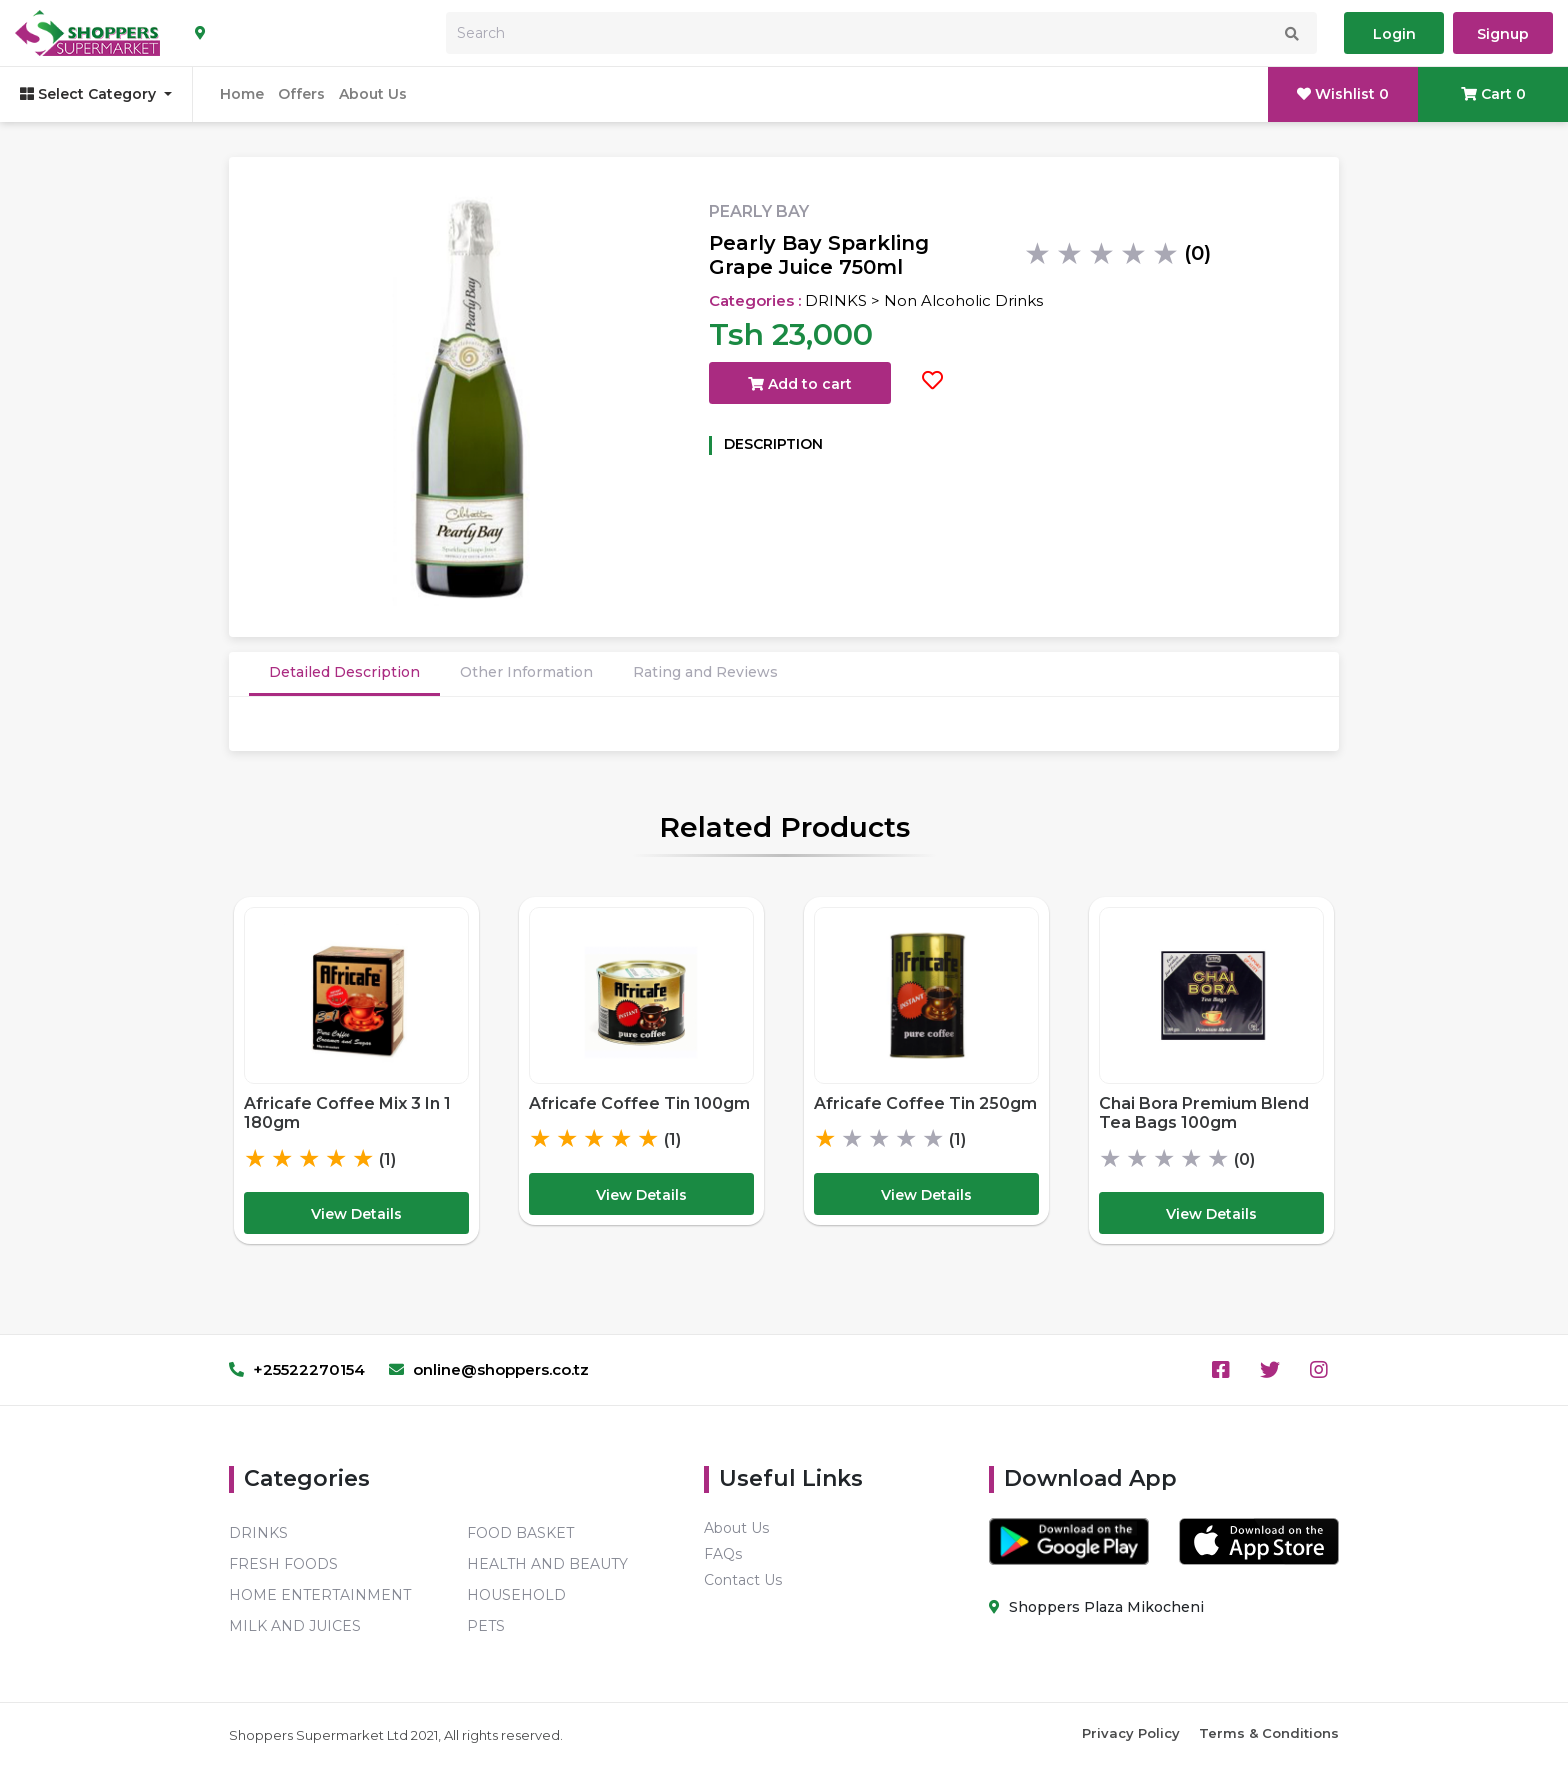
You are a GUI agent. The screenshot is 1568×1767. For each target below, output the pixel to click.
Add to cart (800, 384)
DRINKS (258, 1533)
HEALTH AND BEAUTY (547, 1564)
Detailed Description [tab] (344, 672)
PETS (486, 1626)
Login (1394, 34)
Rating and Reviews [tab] (705, 672)
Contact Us (743, 1580)
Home (242, 94)
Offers (301, 94)
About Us (373, 94)
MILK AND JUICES (295, 1626)
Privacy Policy (1131, 1733)
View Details (356, 1214)
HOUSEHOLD (516, 1595)
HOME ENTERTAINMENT (320, 1595)
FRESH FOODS (283, 1564)
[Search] (881, 33)
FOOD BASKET (520, 1533)
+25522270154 (297, 1369)
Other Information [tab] (526, 672)
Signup (1503, 34)
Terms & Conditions (1269, 1733)
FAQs (723, 1554)
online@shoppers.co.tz (489, 1369)
